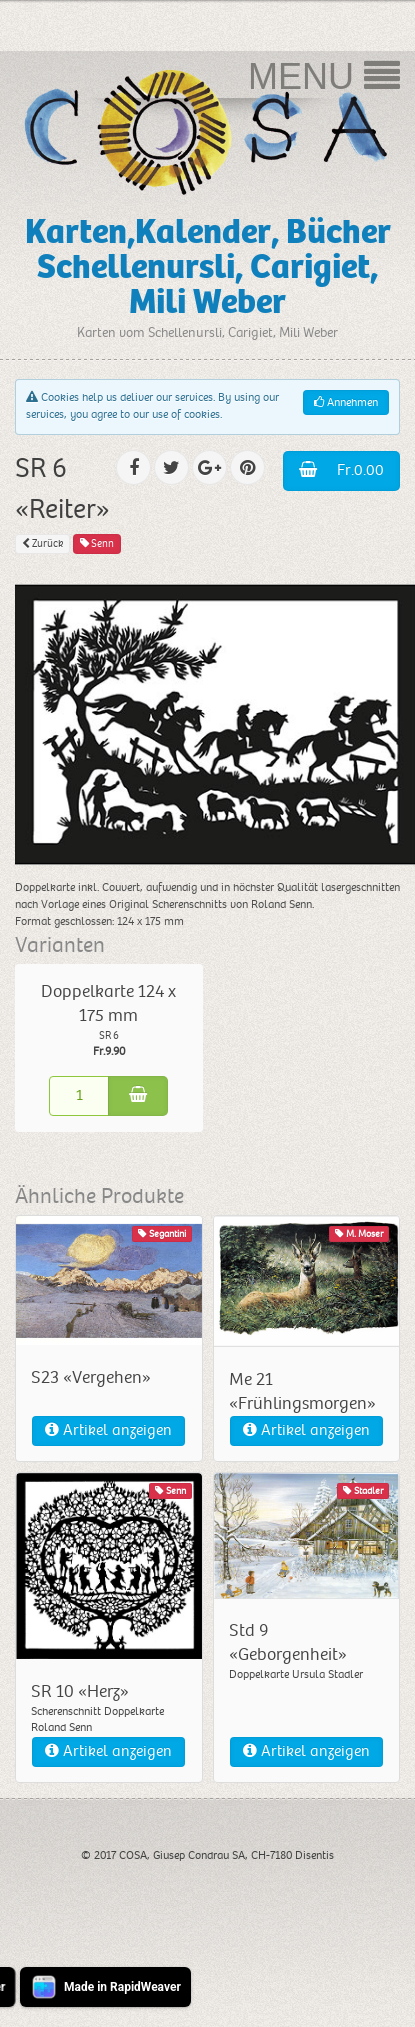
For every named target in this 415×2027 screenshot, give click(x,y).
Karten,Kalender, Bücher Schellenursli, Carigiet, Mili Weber (208, 267)
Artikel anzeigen (108, 1430)
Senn (97, 543)
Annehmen (346, 402)
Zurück (42, 543)
